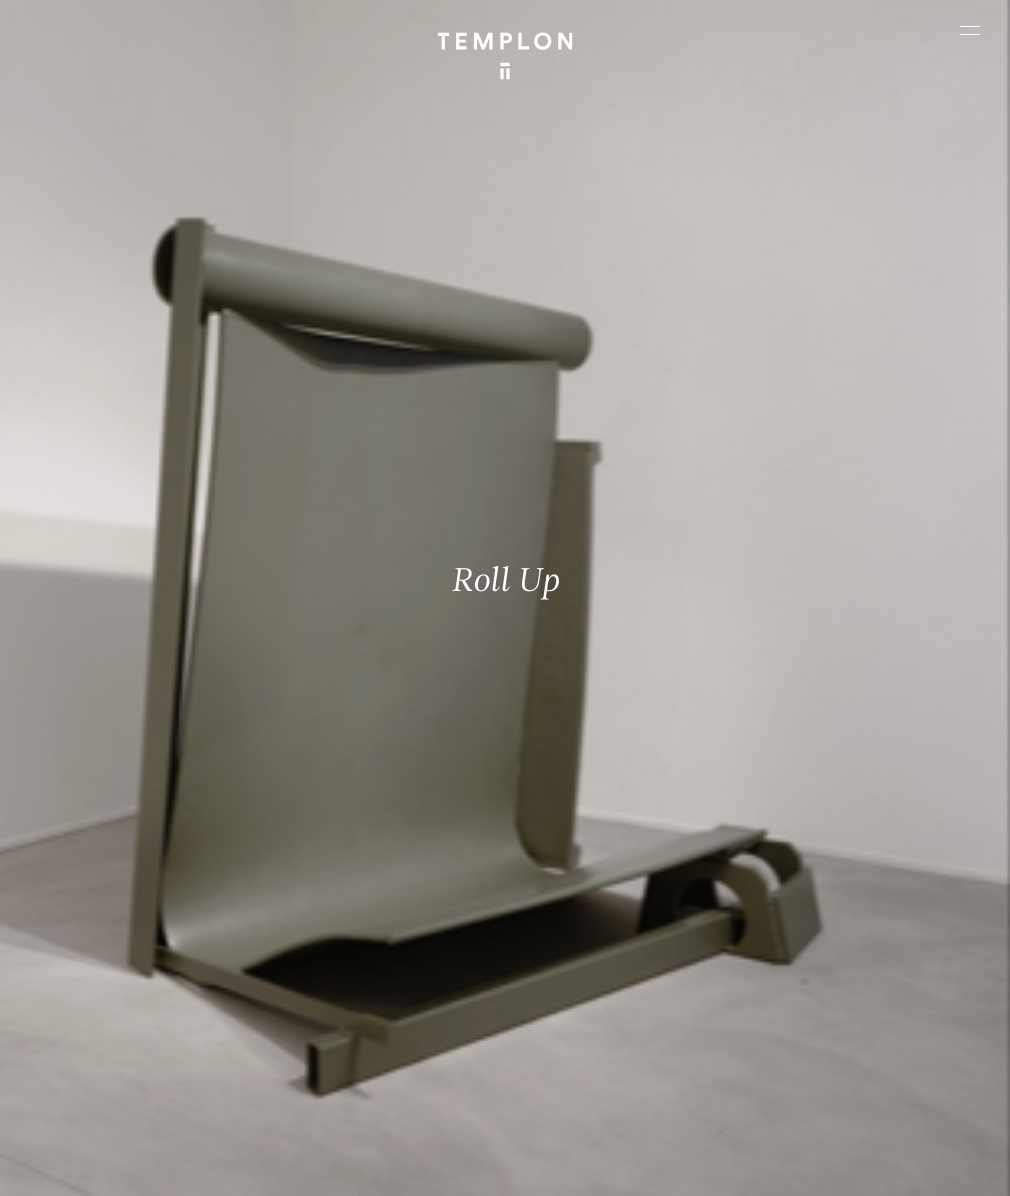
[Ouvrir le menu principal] (970, 30)
